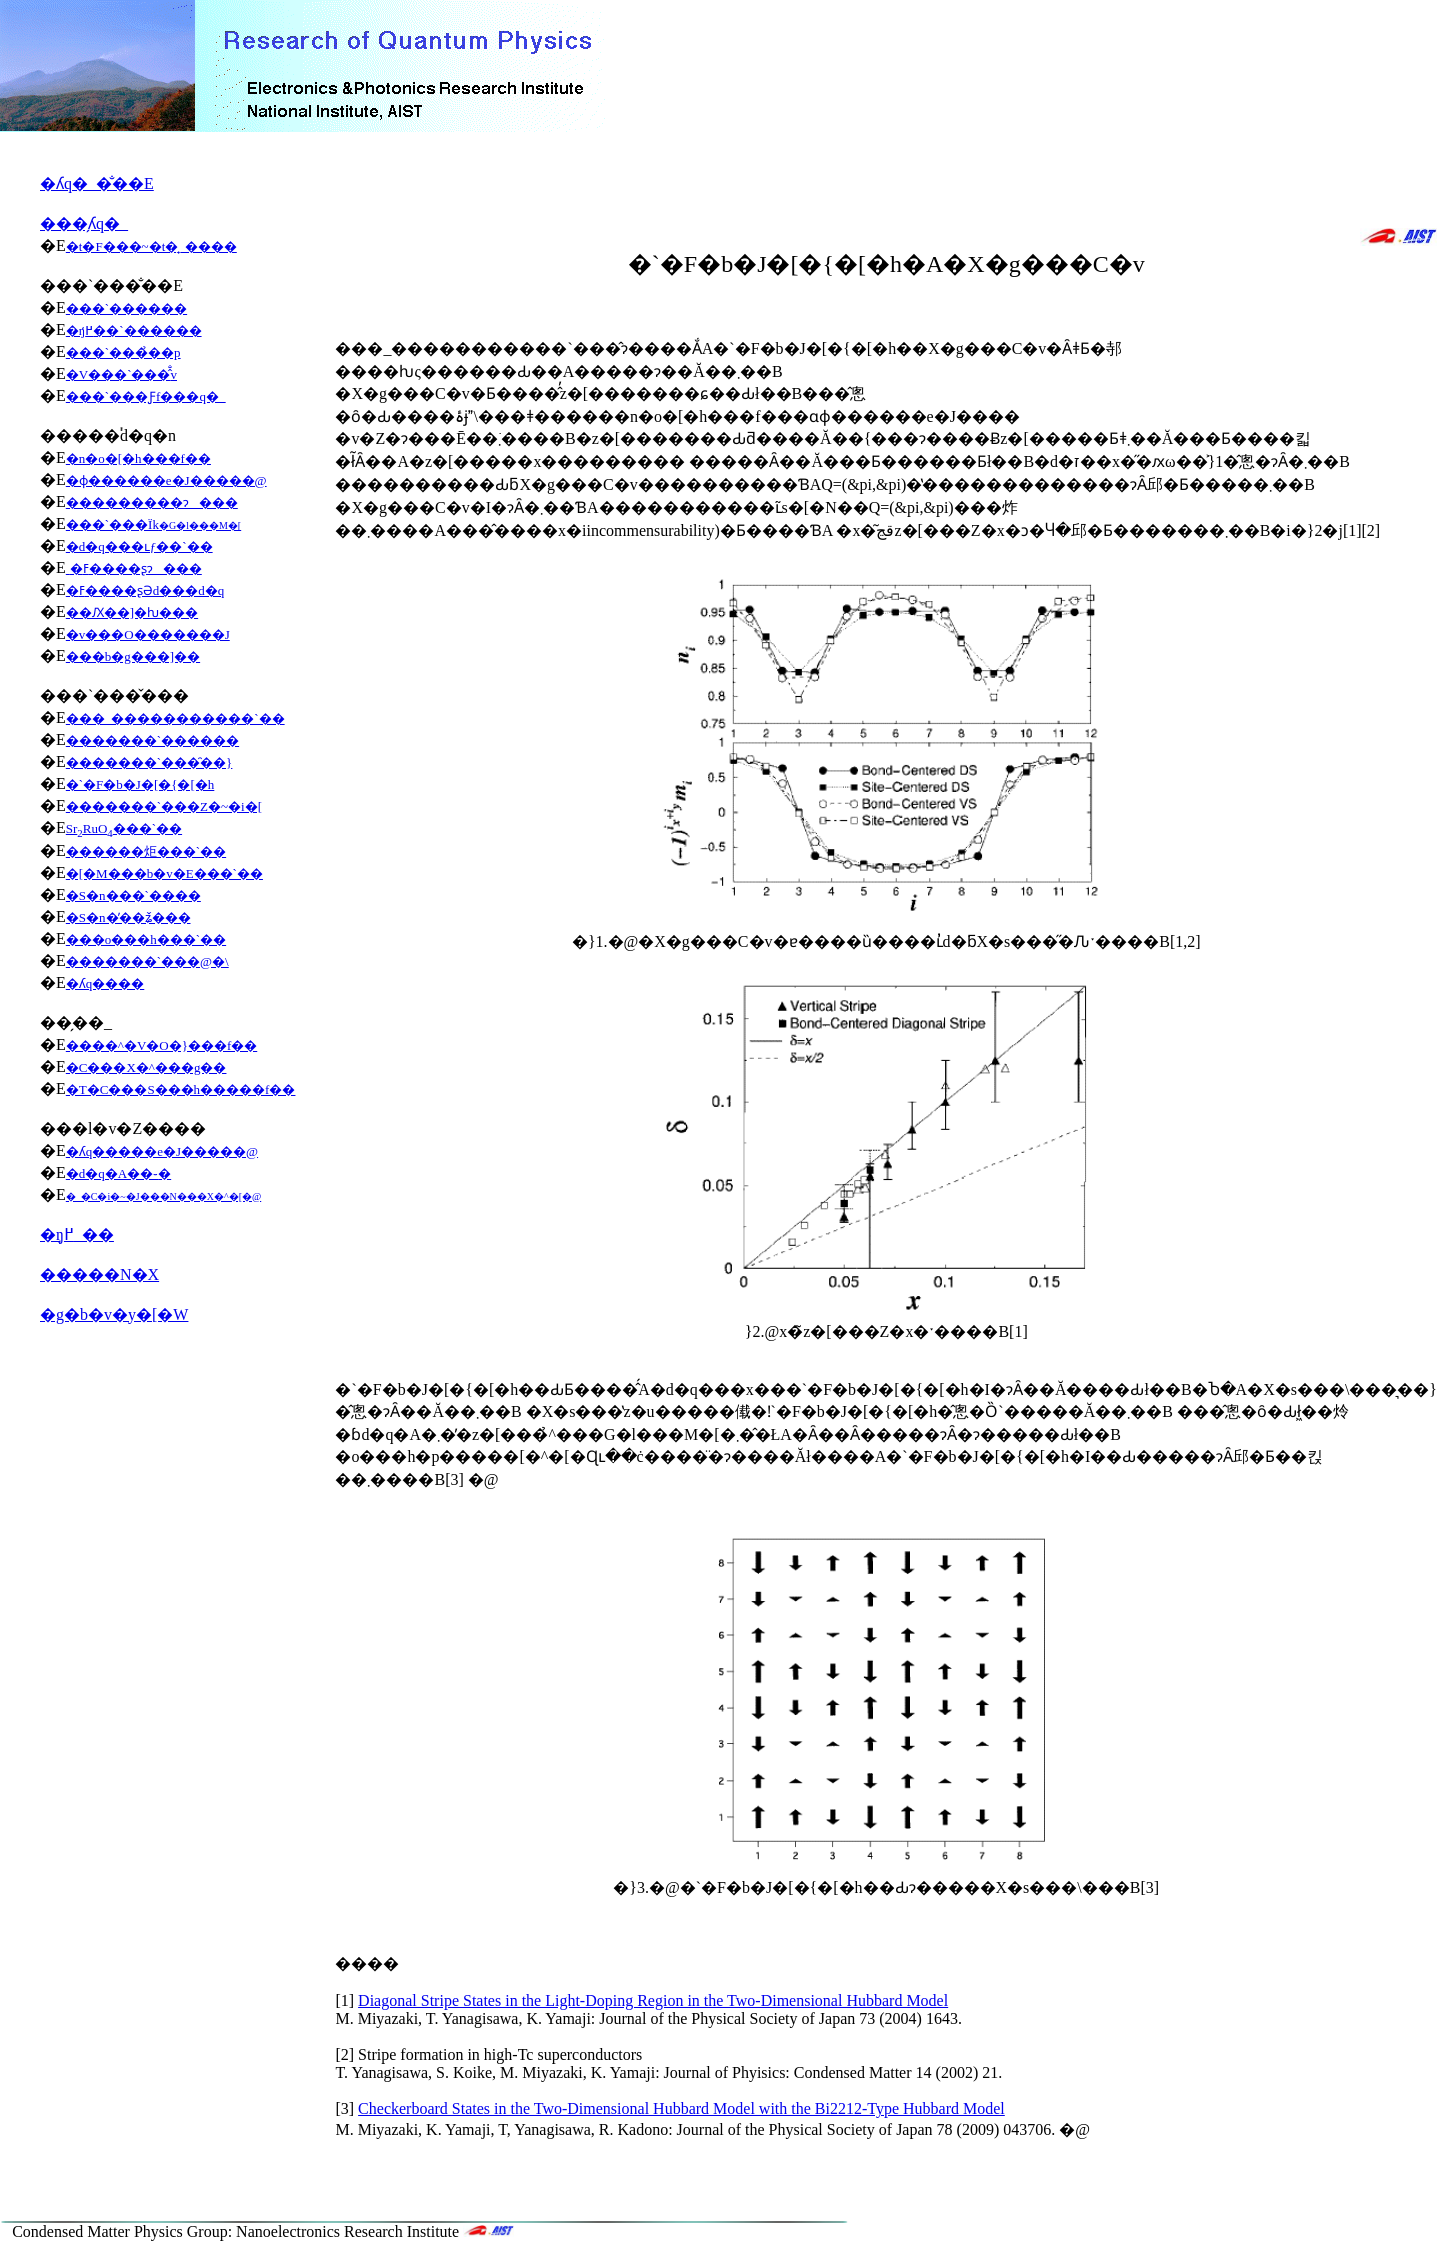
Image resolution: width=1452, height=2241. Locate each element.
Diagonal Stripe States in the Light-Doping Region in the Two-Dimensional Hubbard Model (653, 2000)
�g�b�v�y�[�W (114, 1314)
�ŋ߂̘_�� (77, 1234)
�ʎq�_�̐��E (97, 183)
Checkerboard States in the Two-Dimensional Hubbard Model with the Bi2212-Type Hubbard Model (681, 2108)
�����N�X (99, 1274)
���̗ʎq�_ (84, 223)
